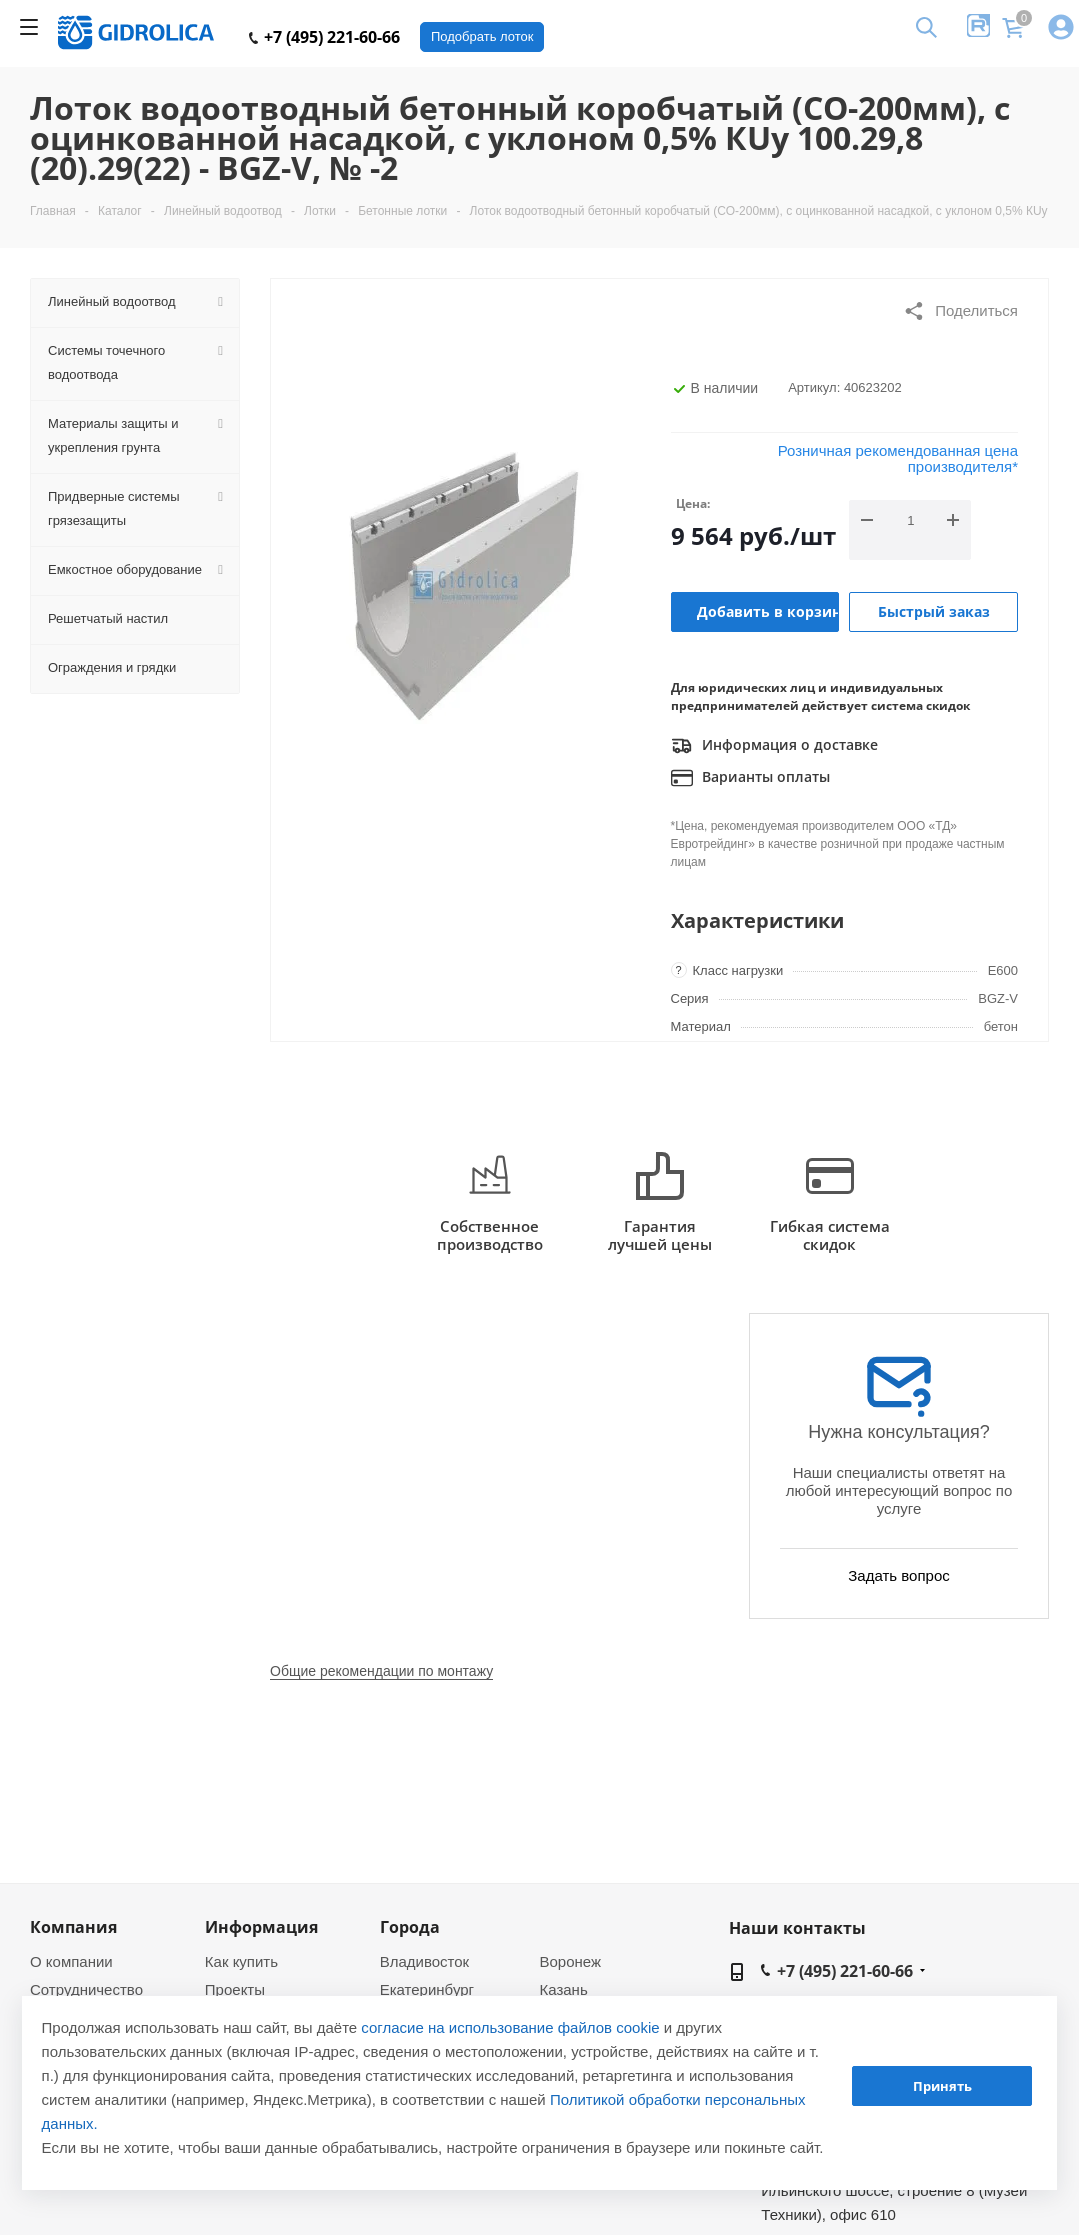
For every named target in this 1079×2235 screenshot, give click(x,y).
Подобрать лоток (482, 36)
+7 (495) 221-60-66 (324, 37)
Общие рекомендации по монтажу (381, 1671)
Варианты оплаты (750, 778)
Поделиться (960, 311)
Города (410, 1927)
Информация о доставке (774, 746)
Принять (942, 2086)
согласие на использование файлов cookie (510, 2027)
